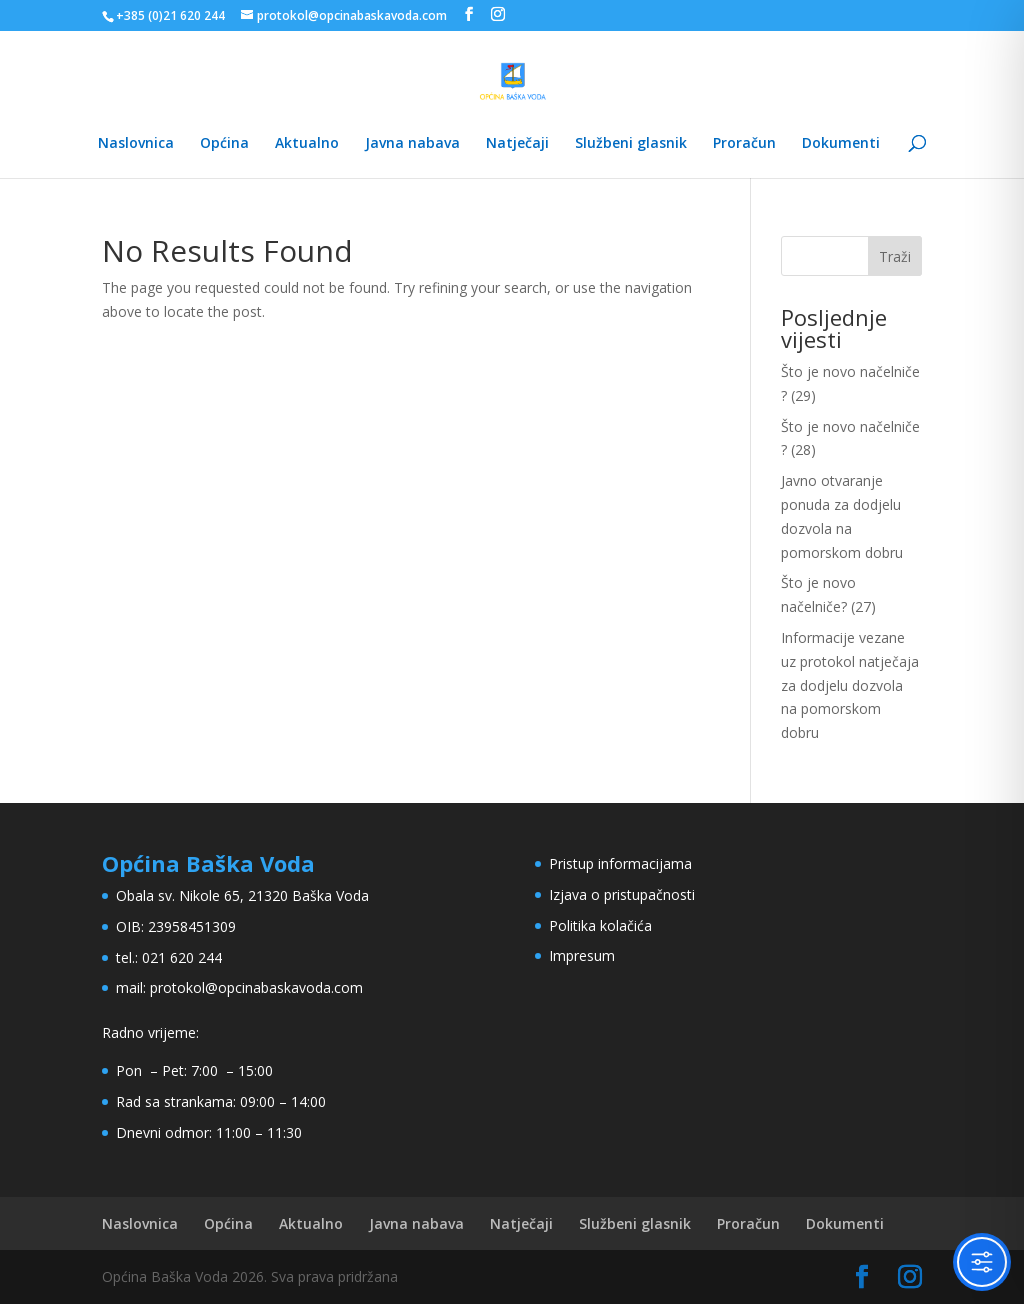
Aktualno (307, 144)
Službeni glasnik (631, 144)
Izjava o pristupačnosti (622, 894)
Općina (224, 144)
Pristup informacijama (620, 863)
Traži (895, 256)
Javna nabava (412, 144)
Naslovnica (136, 144)
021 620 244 (182, 957)
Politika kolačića (600, 925)
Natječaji (517, 144)
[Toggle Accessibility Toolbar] (982, 1262)
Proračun (744, 144)
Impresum (582, 955)
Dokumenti (841, 144)
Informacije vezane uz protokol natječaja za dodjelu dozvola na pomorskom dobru (850, 685)
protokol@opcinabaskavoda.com (256, 987)
